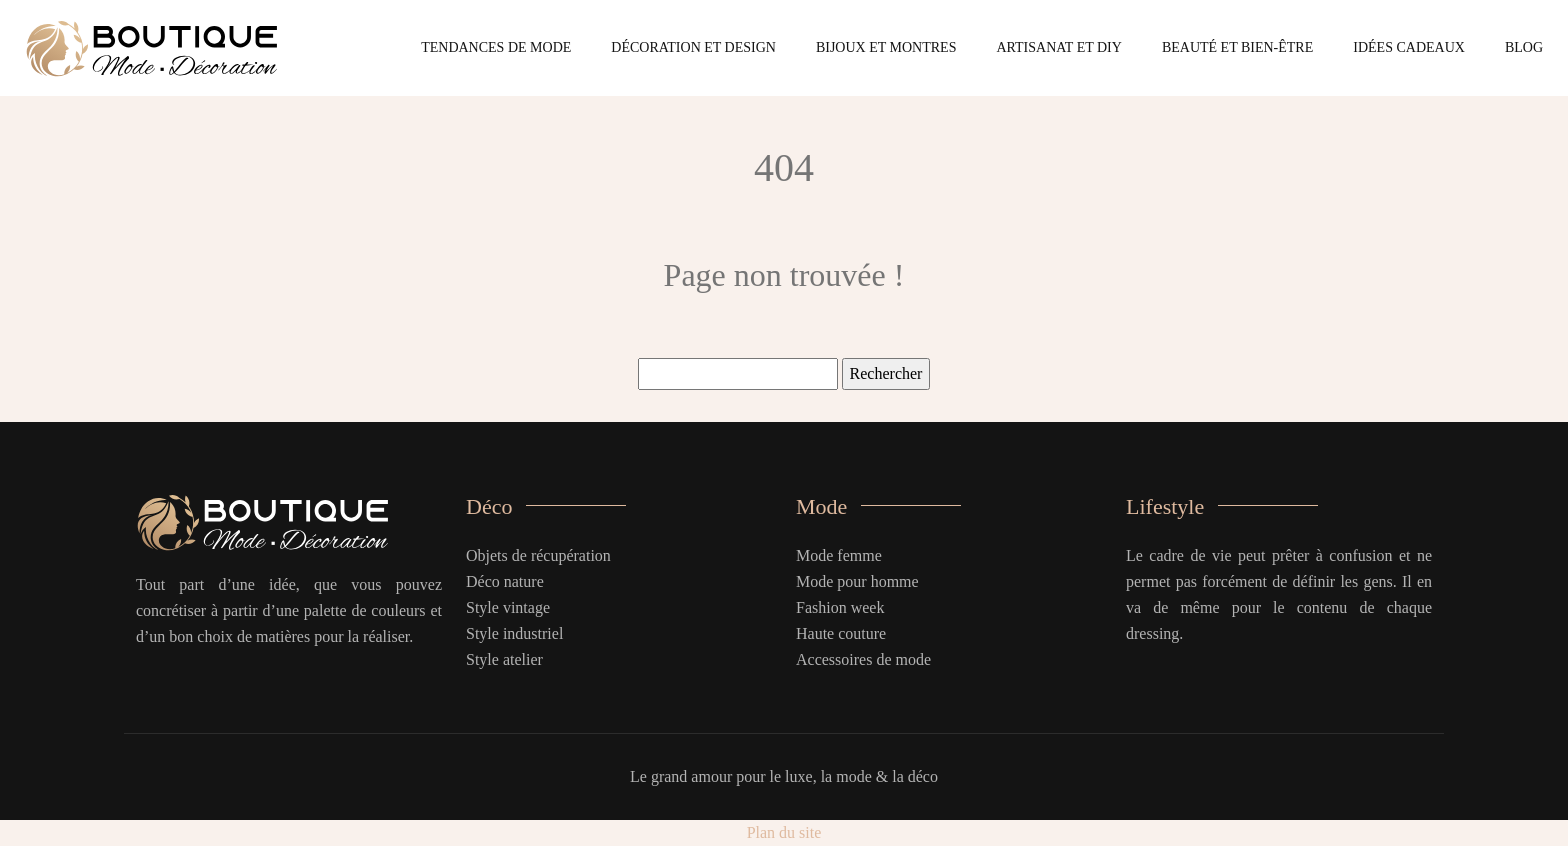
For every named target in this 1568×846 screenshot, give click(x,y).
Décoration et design (693, 47)
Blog (1524, 47)
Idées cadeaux (1409, 47)
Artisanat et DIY (1058, 47)
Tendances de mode (496, 47)
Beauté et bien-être (1237, 47)
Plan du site (784, 832)
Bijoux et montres (886, 47)
